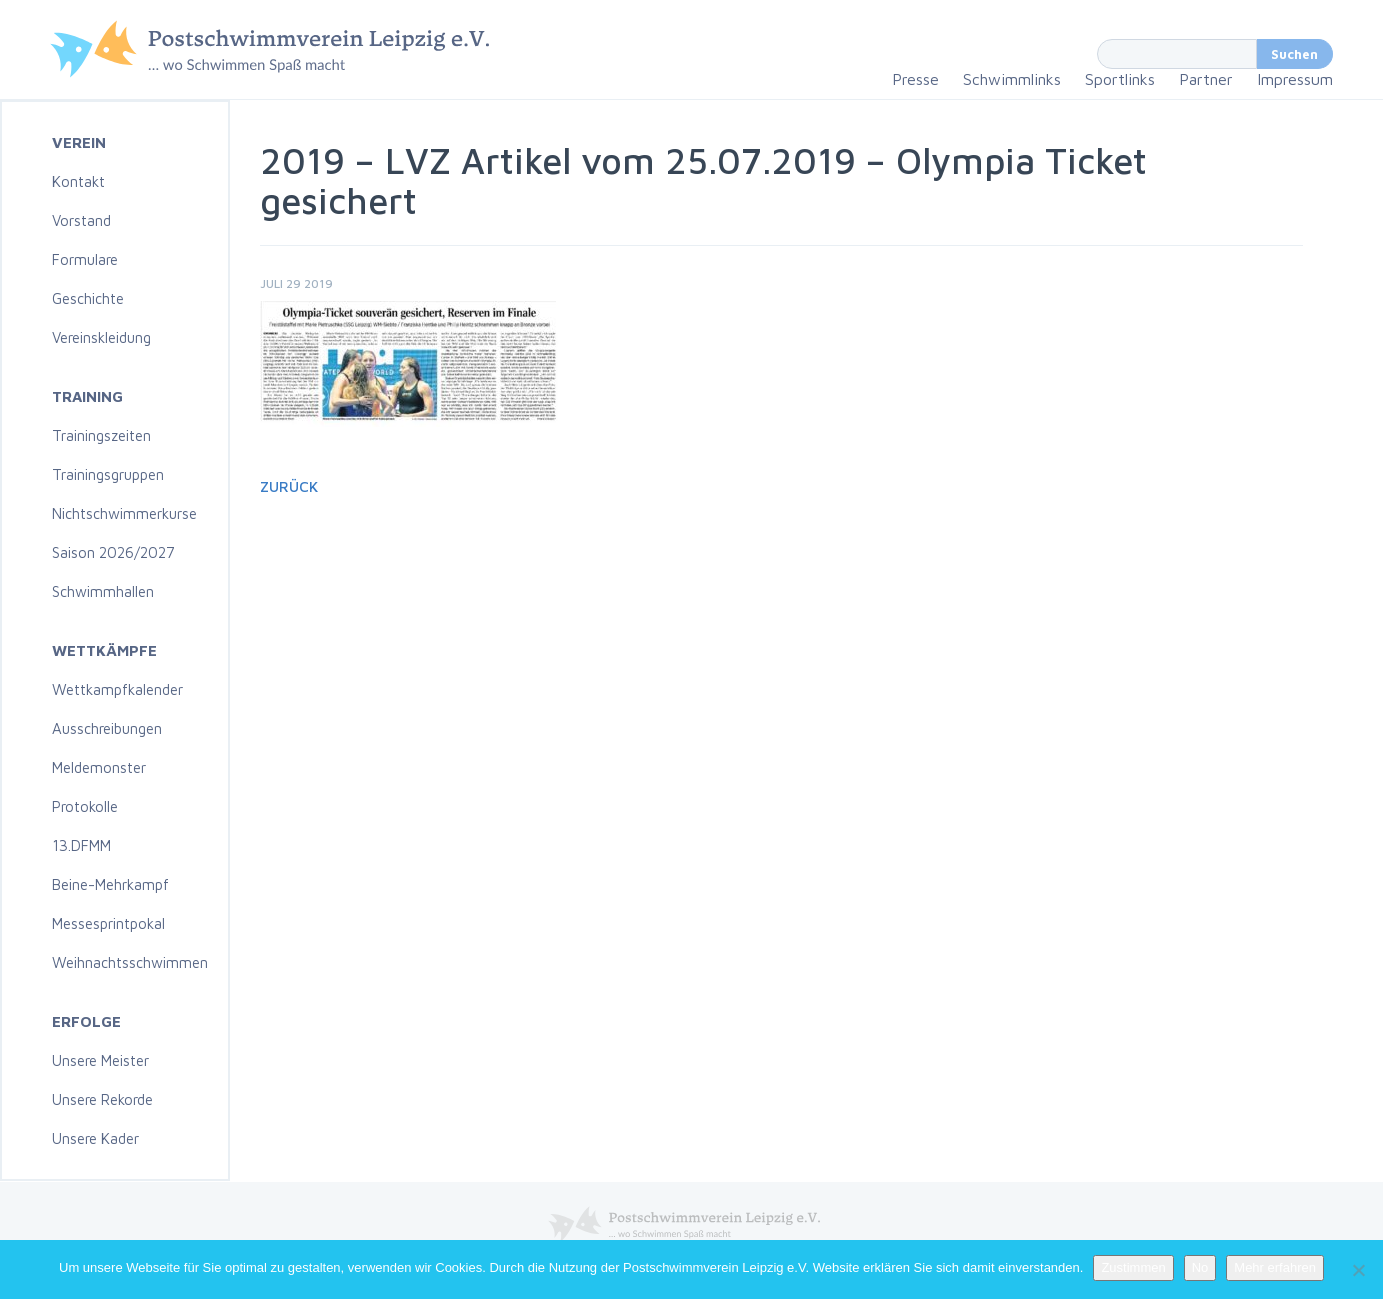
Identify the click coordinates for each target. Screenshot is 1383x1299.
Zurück (289, 486)
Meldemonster (99, 767)
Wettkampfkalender (117, 689)
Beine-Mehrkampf (110, 884)
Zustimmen (1133, 1267)
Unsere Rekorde (102, 1099)
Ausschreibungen (107, 728)
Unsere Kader (95, 1138)
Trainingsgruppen (108, 474)
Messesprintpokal (108, 923)
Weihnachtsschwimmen (130, 962)
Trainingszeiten (101, 435)
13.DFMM (81, 845)
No (1200, 1267)
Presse (915, 79)
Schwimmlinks (1012, 79)
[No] (1358, 1270)
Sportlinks (1120, 79)
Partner (1206, 79)
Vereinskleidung (101, 337)
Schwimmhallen (103, 591)
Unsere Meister (100, 1060)
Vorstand (81, 220)
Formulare (85, 259)
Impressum (1295, 79)
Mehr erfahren (1275, 1267)
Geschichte (88, 298)
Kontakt (78, 181)
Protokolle (85, 806)
